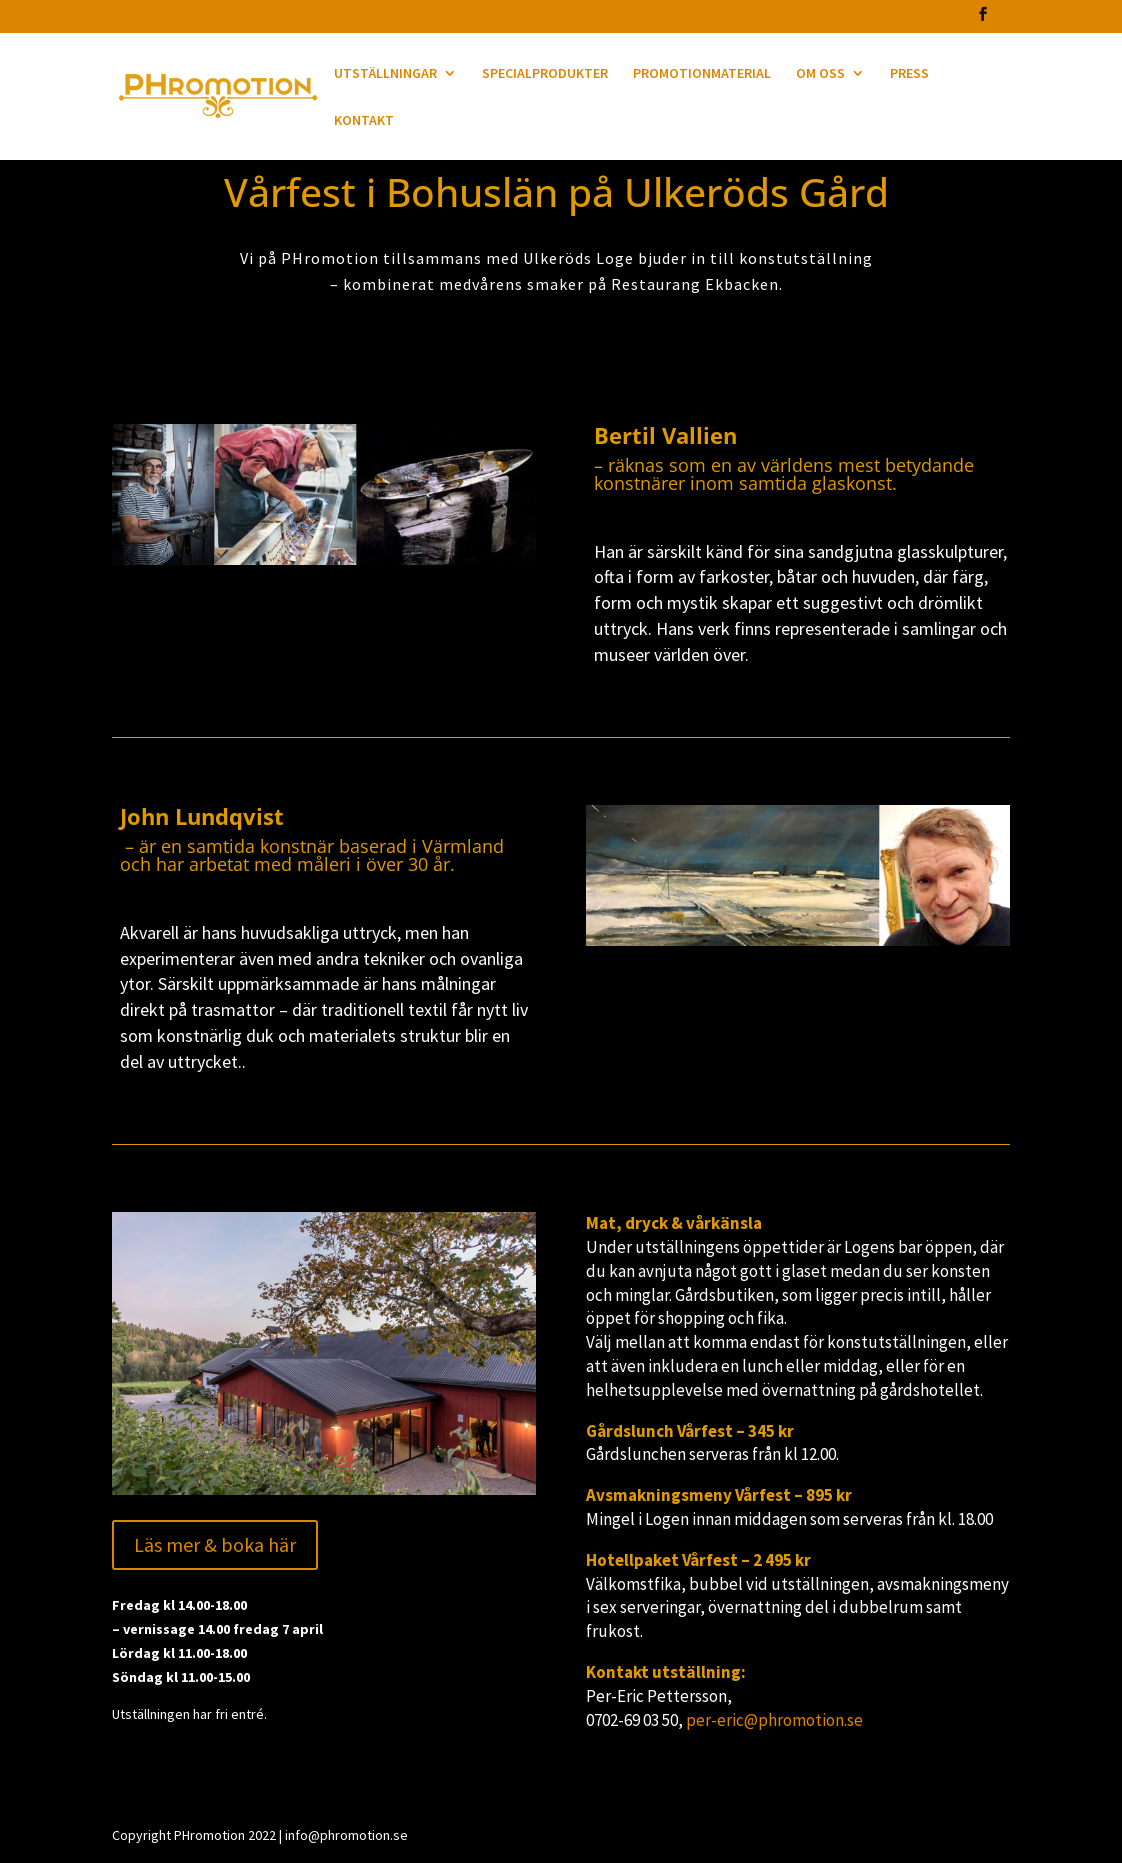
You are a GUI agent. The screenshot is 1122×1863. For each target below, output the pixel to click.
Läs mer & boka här (215, 1544)
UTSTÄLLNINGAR (385, 74)
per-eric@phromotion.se (774, 1720)
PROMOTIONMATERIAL (702, 74)
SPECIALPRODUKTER (545, 74)
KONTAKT (364, 121)
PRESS (909, 74)
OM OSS (820, 74)
